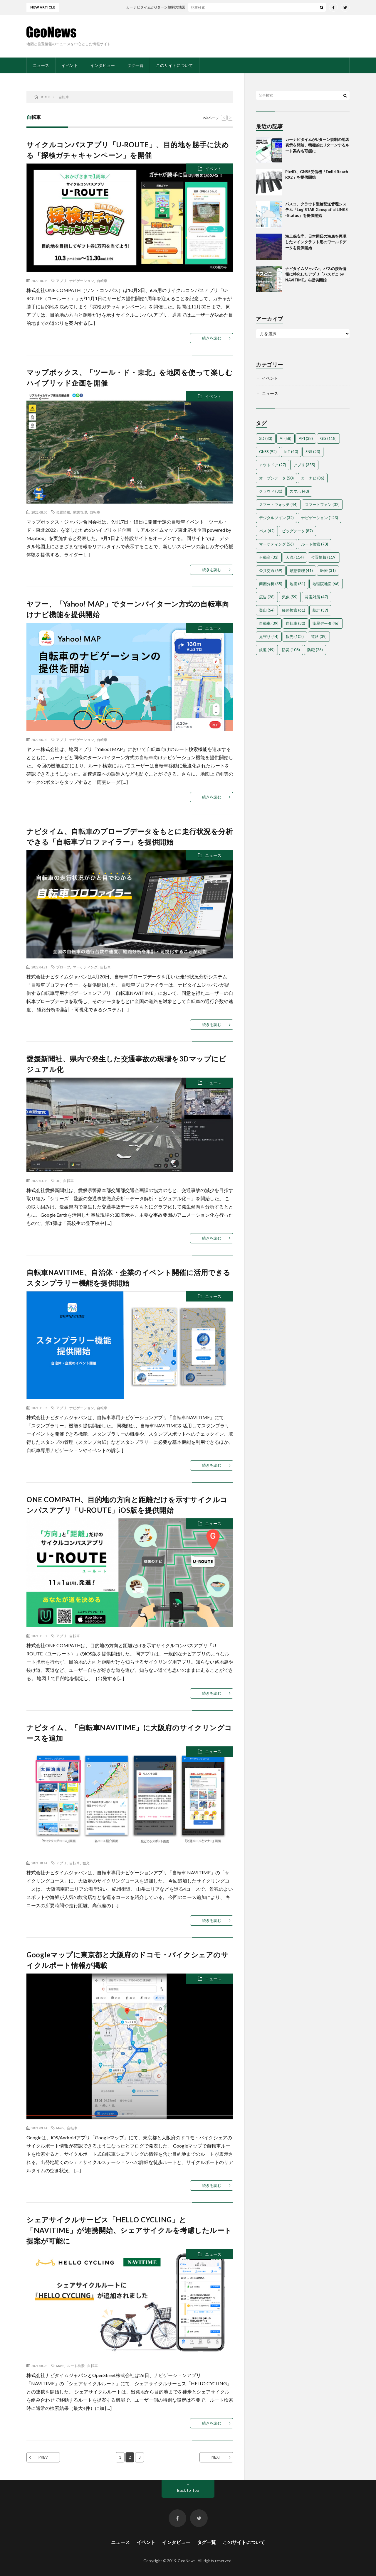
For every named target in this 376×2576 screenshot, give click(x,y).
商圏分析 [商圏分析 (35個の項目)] (270, 583)
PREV (43, 2457)
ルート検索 (76, 2365)
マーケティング (85, 967)
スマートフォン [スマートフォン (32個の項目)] (322, 504)
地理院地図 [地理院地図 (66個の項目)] (326, 583)
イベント (69, 65)
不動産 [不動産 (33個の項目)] (268, 557)
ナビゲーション (81, 280)
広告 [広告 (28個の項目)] (267, 597)
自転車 (102, 280)
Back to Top (188, 2490)
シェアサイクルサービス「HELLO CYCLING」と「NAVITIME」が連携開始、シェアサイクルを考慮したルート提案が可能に (129, 2230)
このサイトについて (174, 65)
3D (58, 1180)
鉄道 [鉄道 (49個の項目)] (267, 649)
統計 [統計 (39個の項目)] (320, 610)
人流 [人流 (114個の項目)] (295, 557)
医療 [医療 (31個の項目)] (328, 570)
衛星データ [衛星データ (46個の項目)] (326, 623)
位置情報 (63, 512)
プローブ (63, 967)
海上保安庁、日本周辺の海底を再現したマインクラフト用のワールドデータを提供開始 (315, 242)
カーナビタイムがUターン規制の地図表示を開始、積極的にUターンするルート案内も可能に (317, 145)
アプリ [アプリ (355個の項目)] (304, 464)
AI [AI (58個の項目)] (285, 438)
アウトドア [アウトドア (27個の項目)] (272, 464)
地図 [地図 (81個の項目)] (297, 583)
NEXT (216, 2457)
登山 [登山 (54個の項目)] (267, 610)
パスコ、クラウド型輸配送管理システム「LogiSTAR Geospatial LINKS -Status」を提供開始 (316, 210)
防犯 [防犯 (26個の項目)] (315, 649)
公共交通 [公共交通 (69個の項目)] (270, 570)
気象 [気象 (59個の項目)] (290, 597)
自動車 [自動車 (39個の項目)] (268, 623)
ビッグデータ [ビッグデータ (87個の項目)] (297, 531)
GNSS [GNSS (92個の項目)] (268, 451)
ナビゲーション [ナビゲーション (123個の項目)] (319, 517)
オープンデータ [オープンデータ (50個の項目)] (276, 478)
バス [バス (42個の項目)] (267, 531)
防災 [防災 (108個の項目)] (291, 649)
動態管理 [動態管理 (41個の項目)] (301, 570)
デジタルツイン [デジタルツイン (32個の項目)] (276, 517)
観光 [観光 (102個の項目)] (295, 636)
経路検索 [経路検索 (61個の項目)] (293, 610)
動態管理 (80, 512)
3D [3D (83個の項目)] (265, 438)
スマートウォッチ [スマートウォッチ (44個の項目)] (278, 504)
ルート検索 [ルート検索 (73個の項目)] (314, 544)
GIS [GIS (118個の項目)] (328, 438)
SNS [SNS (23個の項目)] (313, 451)
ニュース (41, 65)
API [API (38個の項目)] (306, 438)
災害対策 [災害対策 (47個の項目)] (316, 597)
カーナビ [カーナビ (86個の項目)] (312, 478)
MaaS (60, 2128)
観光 (86, 1863)
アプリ (61, 280)
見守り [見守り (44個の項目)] (268, 636)
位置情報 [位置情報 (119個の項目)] (324, 557)
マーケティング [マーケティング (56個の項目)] (276, 544)
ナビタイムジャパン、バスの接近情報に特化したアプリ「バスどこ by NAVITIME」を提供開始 (315, 274)
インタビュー (102, 65)
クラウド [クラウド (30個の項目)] (270, 491)
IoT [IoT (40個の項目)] (291, 451)
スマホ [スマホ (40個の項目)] (299, 491)
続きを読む (211, 338)
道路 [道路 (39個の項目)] (319, 636)
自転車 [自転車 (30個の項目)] (295, 623)
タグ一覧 (135, 65)
